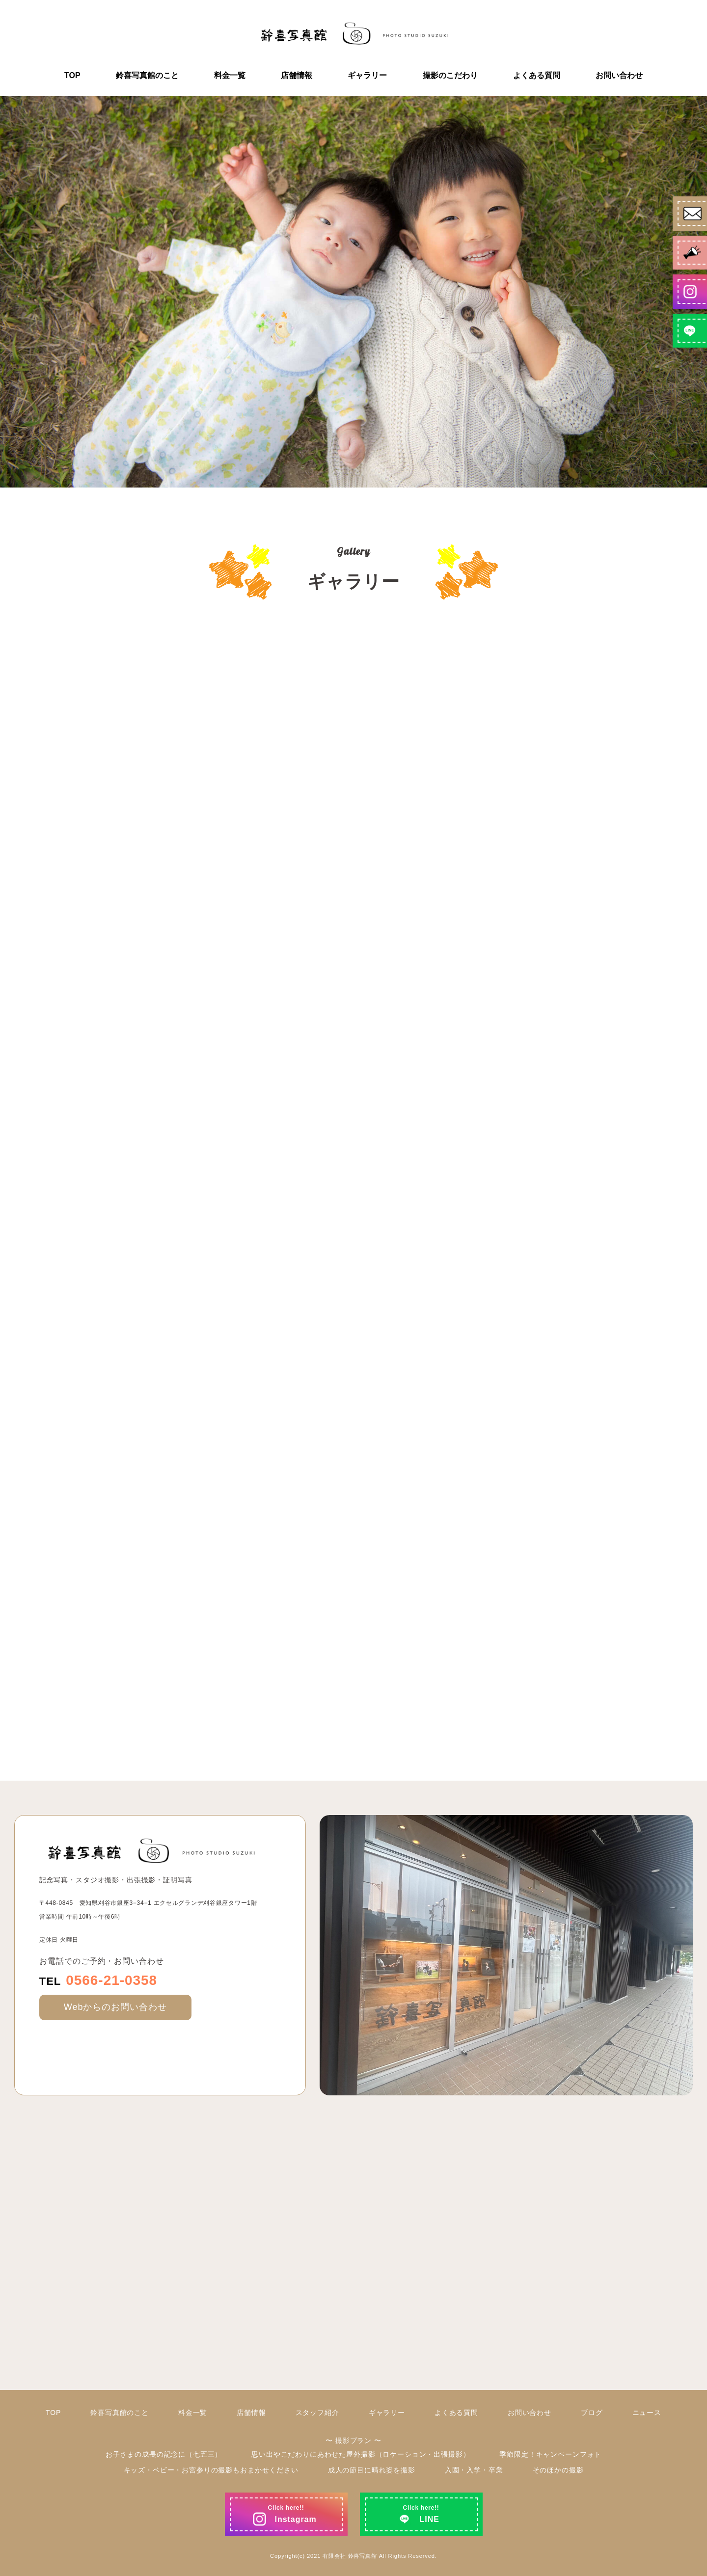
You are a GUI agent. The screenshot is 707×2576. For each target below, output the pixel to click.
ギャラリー (367, 76)
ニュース (646, 2412)
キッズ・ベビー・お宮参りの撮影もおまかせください (211, 2470)
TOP (72, 76)
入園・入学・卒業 (474, 2470)
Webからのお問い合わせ (115, 2007)
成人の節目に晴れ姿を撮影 (371, 2470)
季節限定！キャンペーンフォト (550, 2454)
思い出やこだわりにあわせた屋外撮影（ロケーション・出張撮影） (360, 2454)
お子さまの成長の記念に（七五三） (164, 2454)
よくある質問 (536, 76)
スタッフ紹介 (317, 2412)
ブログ (592, 2412)
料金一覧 (229, 76)
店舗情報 (296, 76)
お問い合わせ (619, 76)
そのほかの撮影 (558, 2470)
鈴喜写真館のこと (147, 76)
